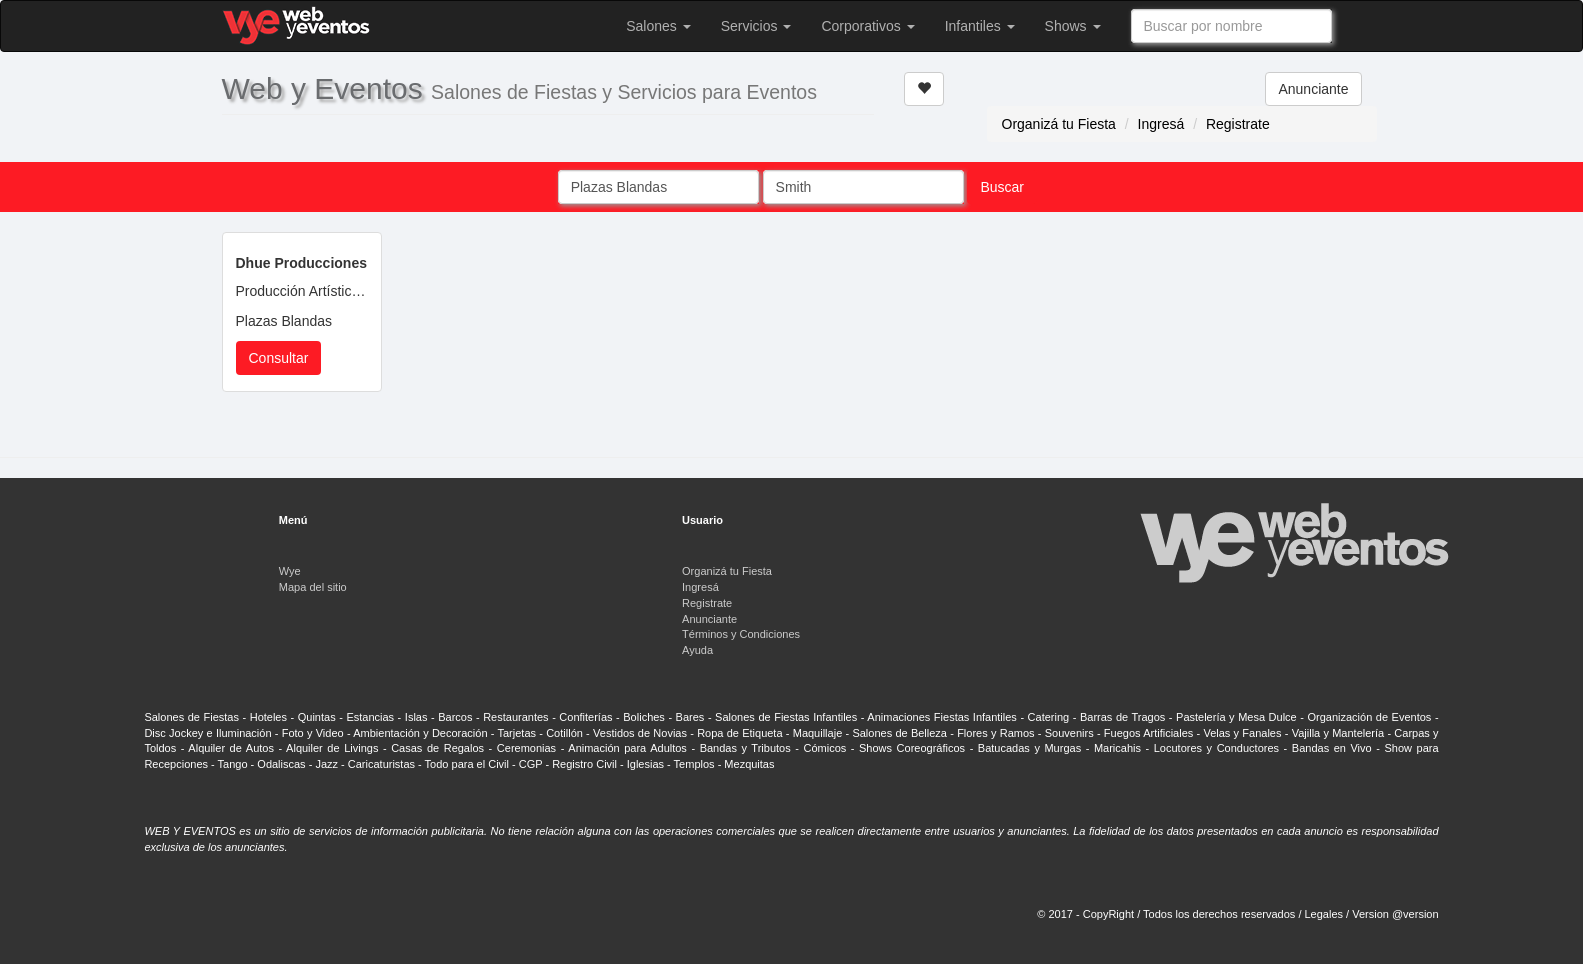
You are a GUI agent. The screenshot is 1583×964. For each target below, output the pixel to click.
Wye (290, 571)
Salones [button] (658, 26)
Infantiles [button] (980, 26)
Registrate (1238, 124)
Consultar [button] (279, 358)
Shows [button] (1073, 26)
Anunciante (1313, 89)
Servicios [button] (756, 26)
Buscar (1002, 187)
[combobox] (1231, 26)
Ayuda (697, 650)
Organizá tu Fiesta (1059, 124)
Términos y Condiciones (741, 634)
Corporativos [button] (867, 26)
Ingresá (1161, 124)
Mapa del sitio (313, 587)
